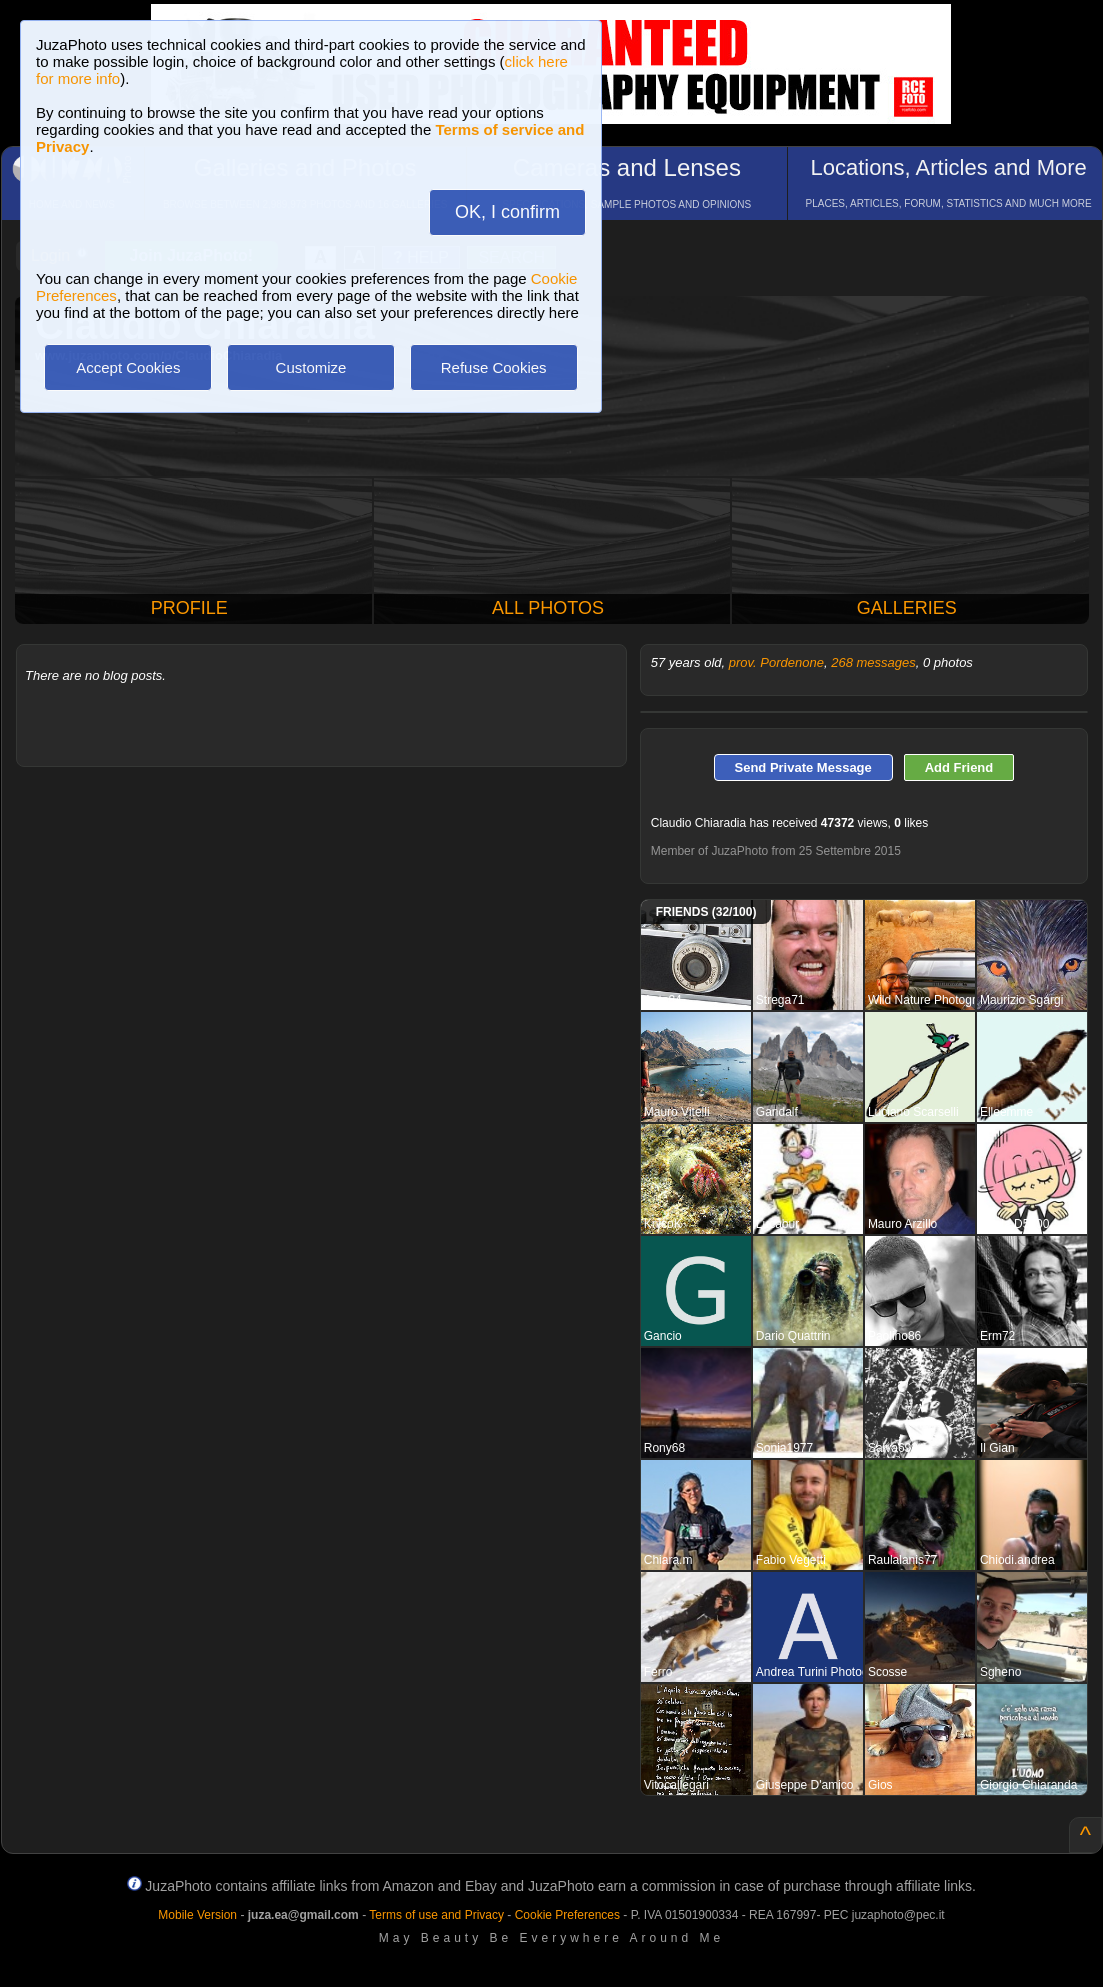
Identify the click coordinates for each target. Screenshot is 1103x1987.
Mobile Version (197, 1915)
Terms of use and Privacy (436, 1915)
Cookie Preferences (567, 1915)
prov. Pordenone (776, 662)
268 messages (873, 662)
